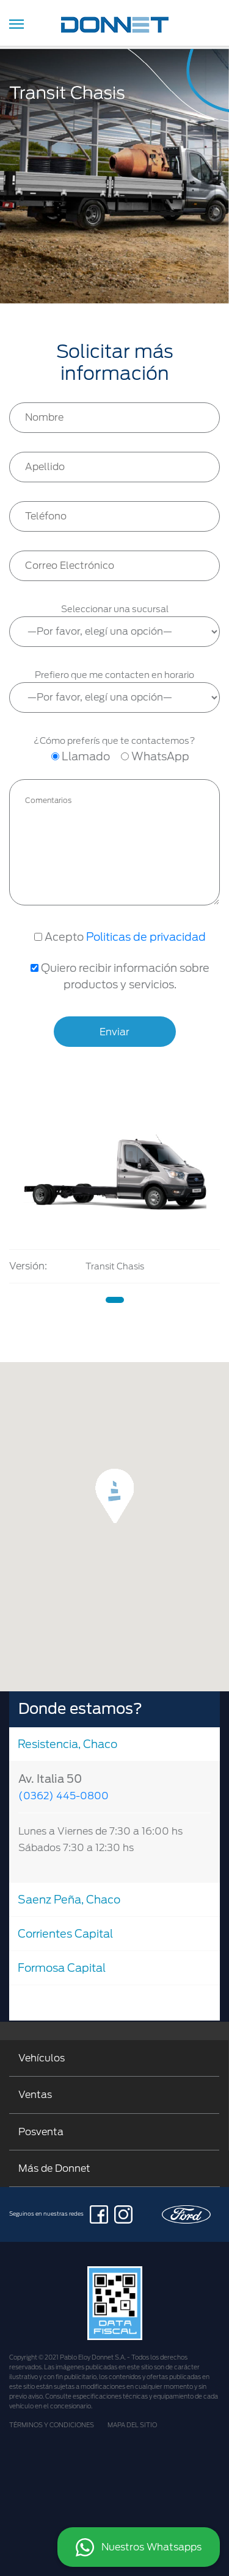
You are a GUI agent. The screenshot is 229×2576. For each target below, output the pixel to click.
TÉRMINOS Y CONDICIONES (51, 2424)
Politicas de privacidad (146, 936)
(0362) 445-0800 (63, 1796)
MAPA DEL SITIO (132, 2424)
